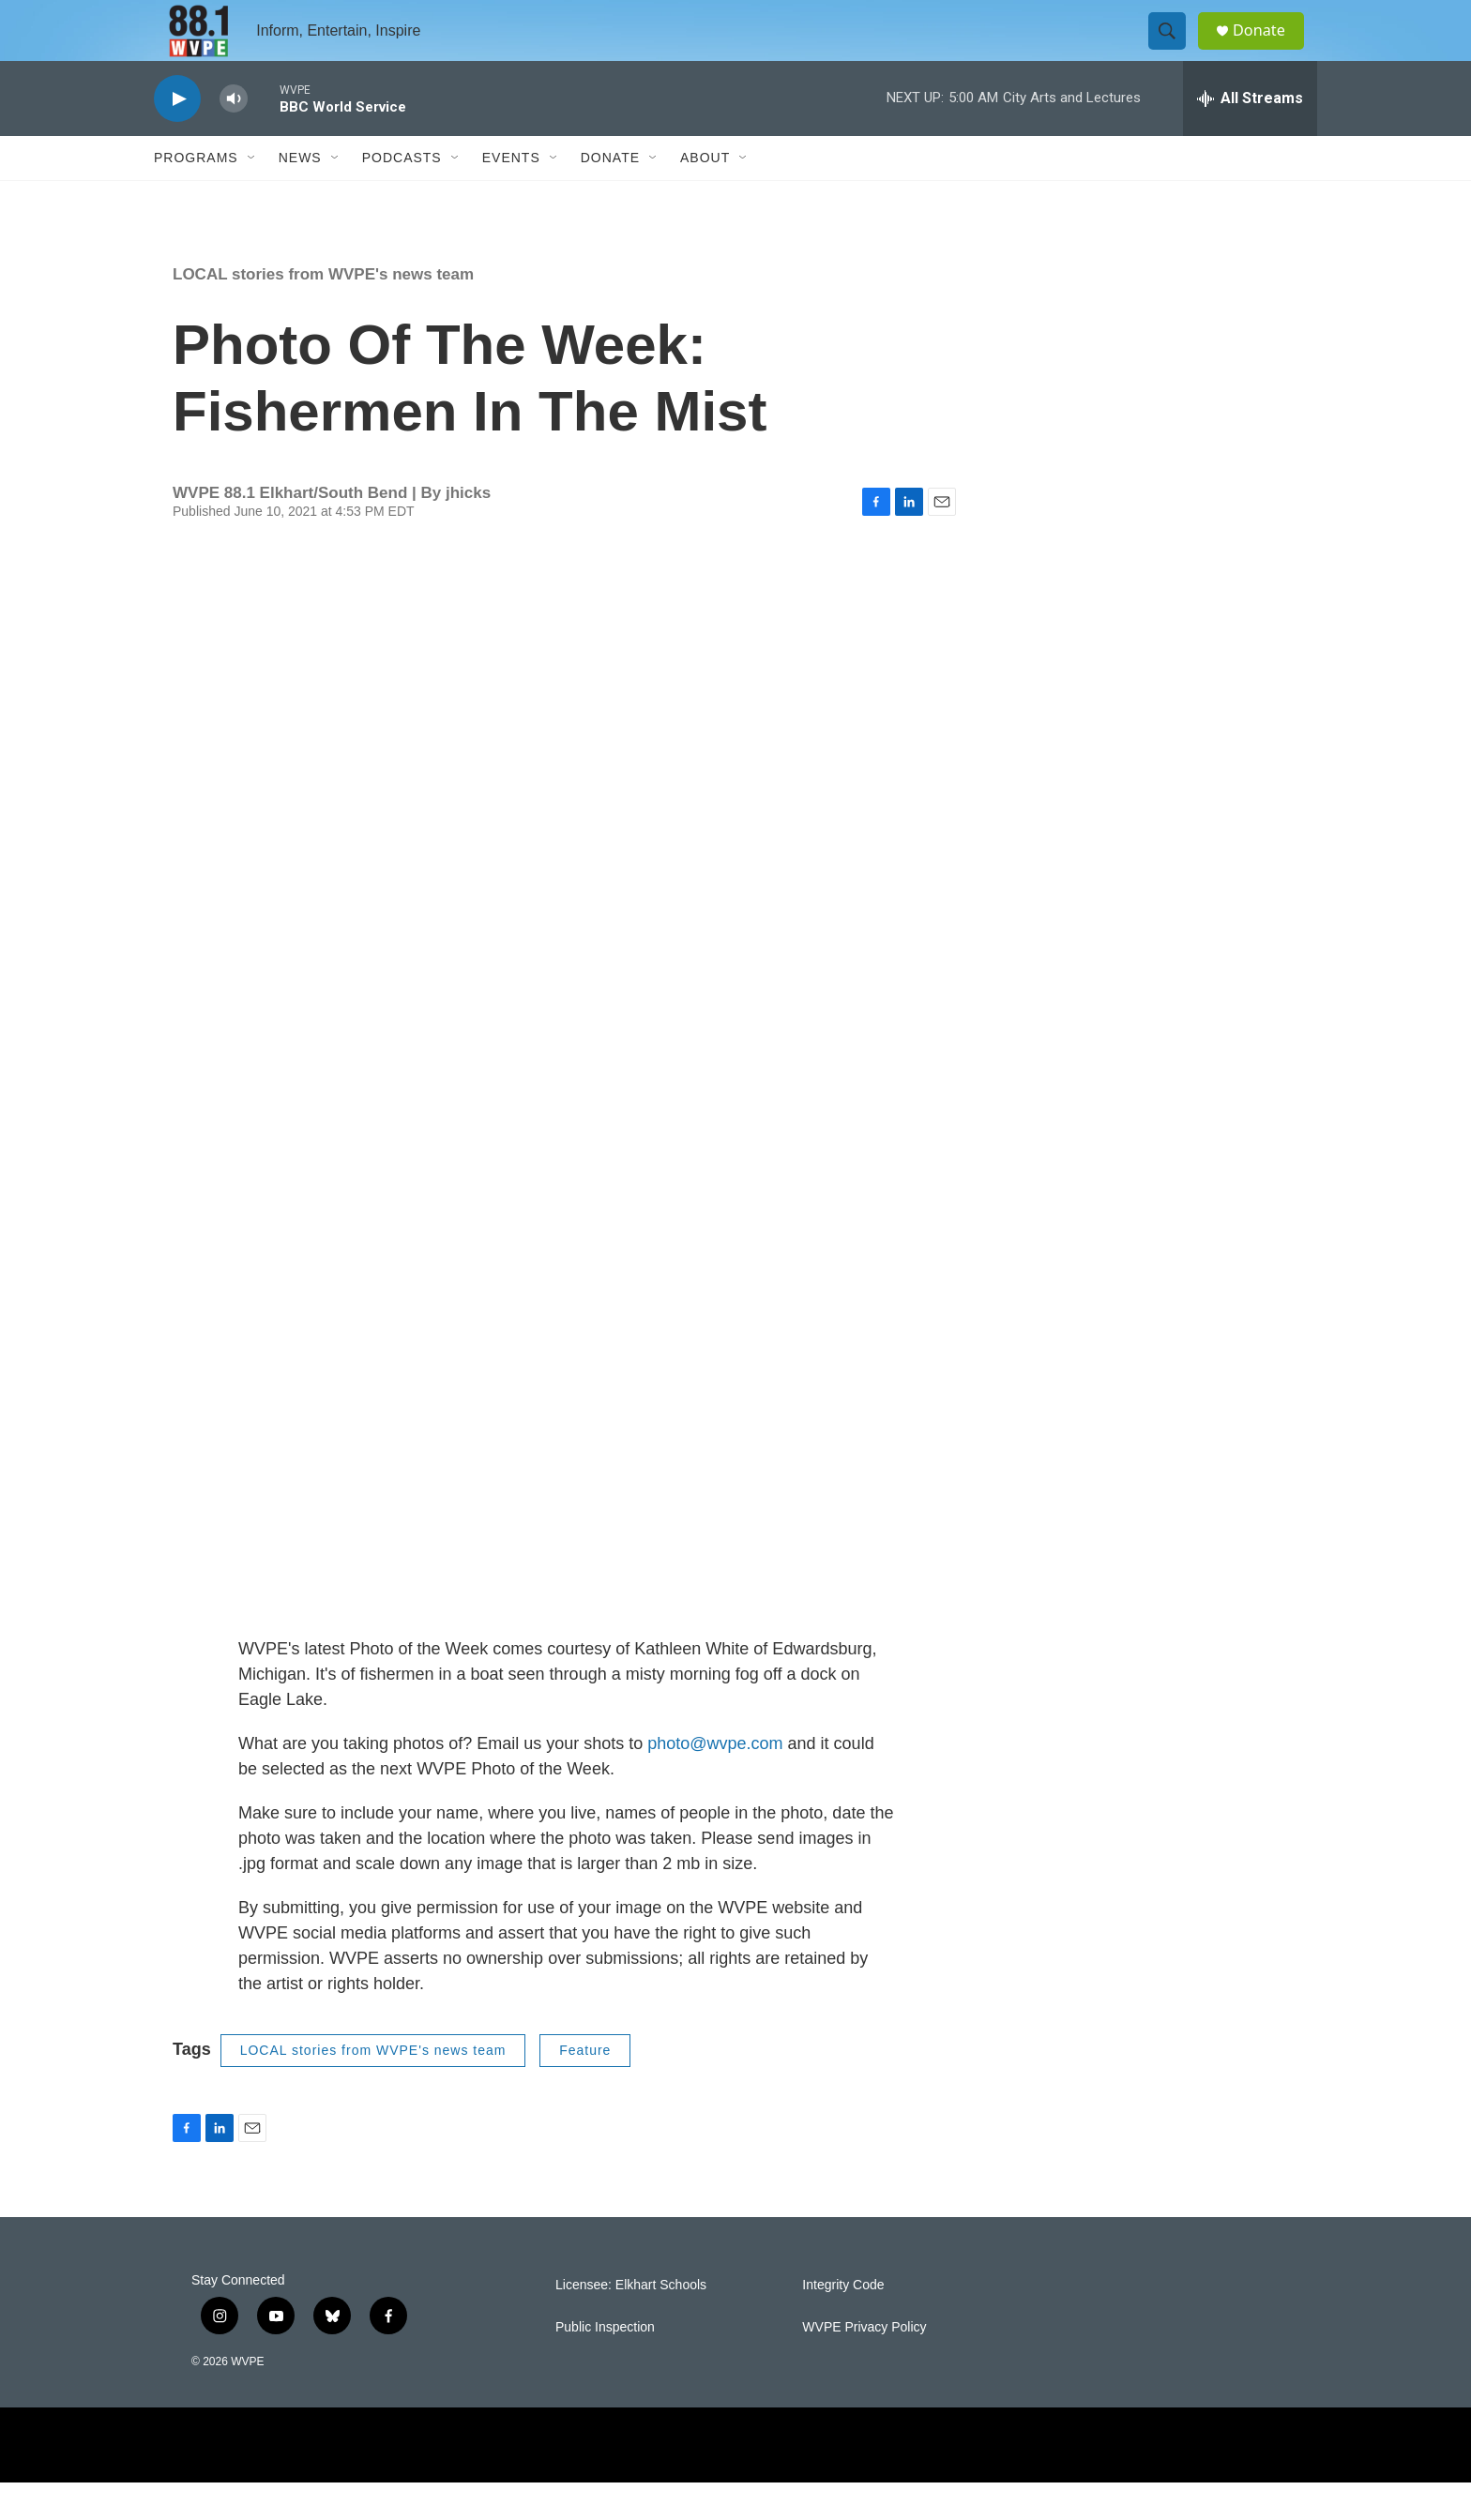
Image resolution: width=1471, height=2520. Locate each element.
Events (511, 195)
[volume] (234, 136)
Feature (585, 2087)
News (300, 195)
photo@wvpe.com (714, 1781)
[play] (177, 136)
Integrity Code (843, 2322)
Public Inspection (605, 2364)
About (705, 195)
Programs (196, 195)
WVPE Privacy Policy (864, 2364)
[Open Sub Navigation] (252, 195)
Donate (1269, 49)
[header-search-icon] (1174, 49)
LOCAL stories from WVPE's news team (323, 312)
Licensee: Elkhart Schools (630, 2322)
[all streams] (1250, 136)
